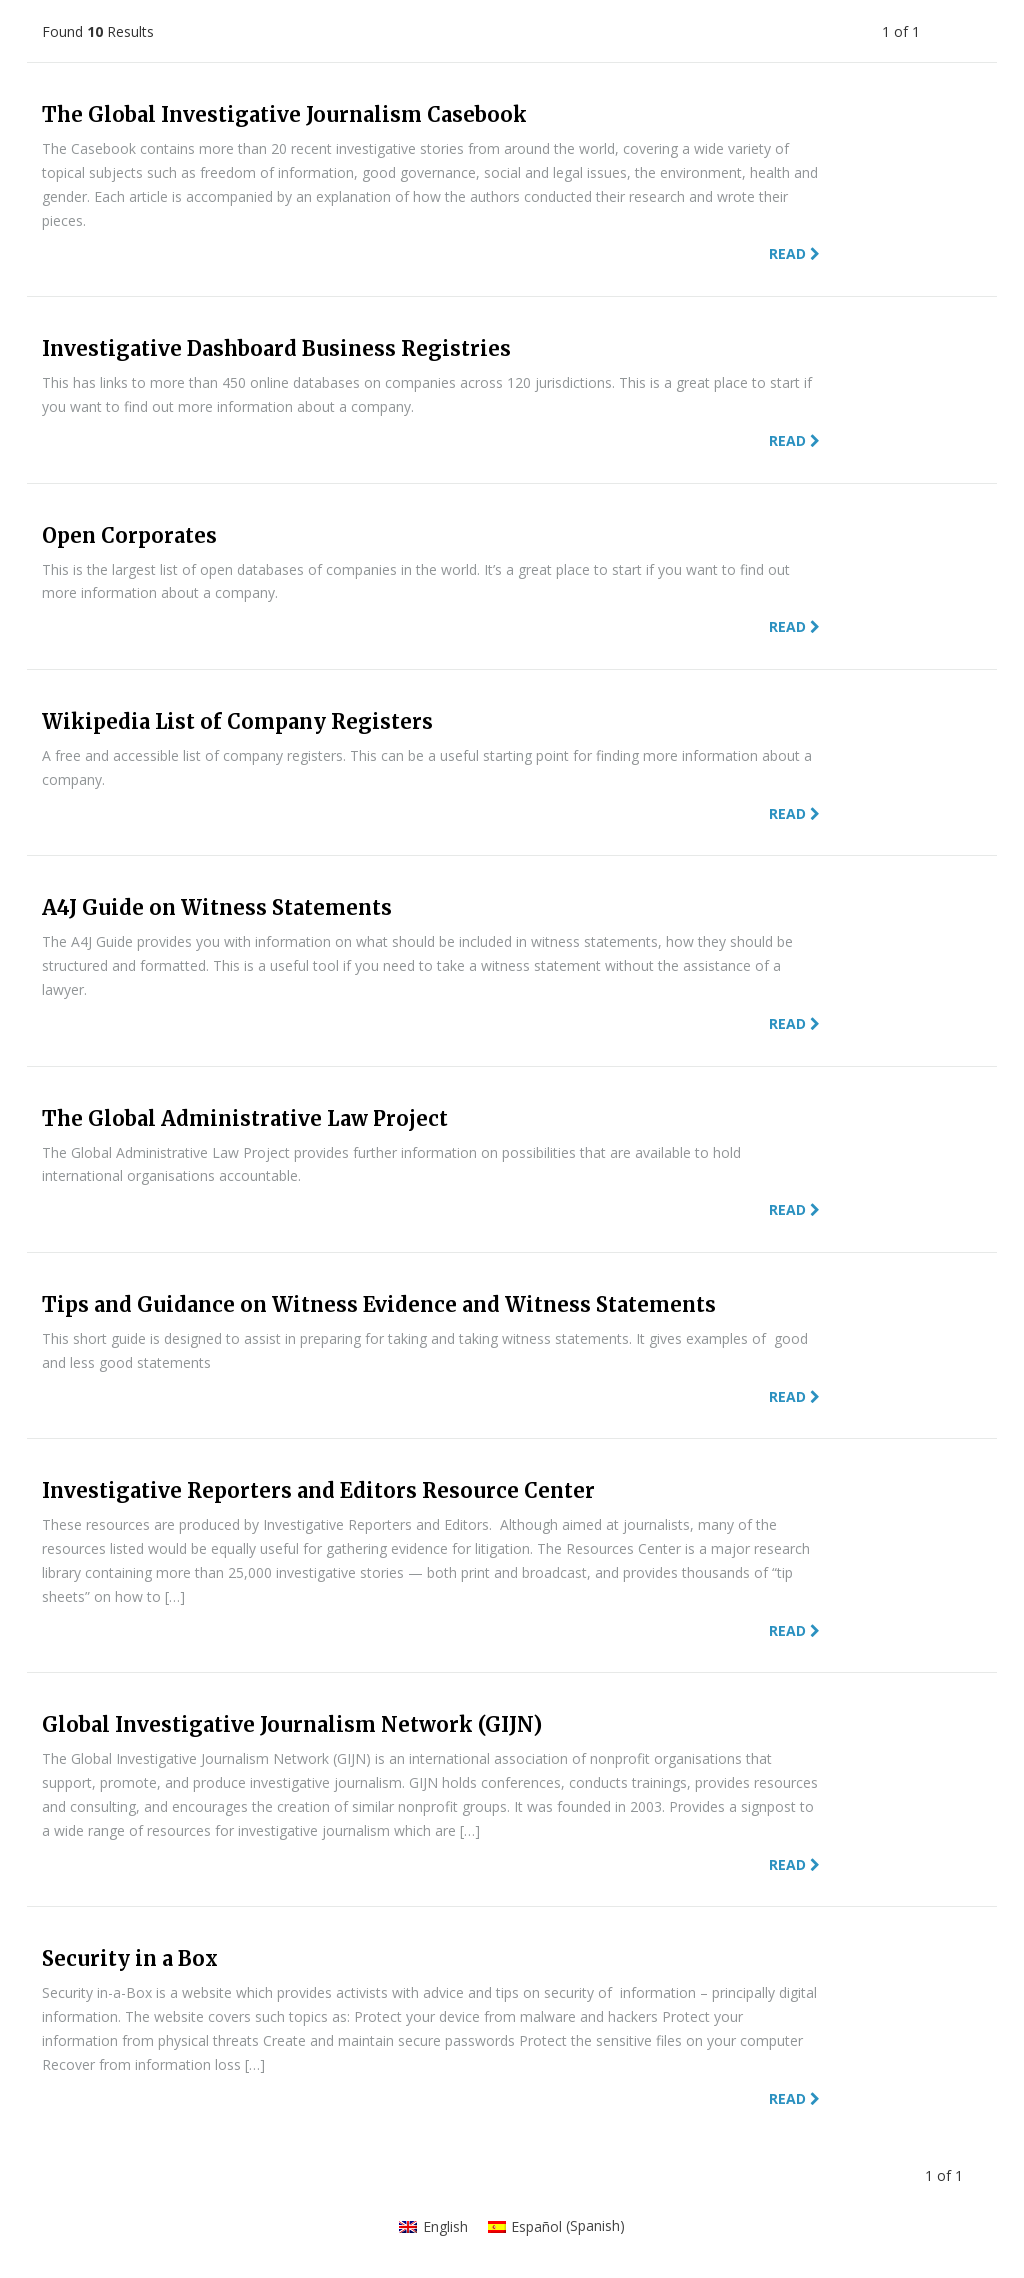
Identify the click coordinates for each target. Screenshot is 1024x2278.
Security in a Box (130, 1958)
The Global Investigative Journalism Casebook (284, 114)
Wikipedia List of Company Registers (237, 721)
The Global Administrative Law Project (245, 1118)
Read (794, 253)
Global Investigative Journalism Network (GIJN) (292, 1724)
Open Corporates (129, 535)
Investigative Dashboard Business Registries (276, 348)
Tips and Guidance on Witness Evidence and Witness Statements (379, 1304)
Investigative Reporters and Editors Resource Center (318, 1490)
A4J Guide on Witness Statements (217, 907)
